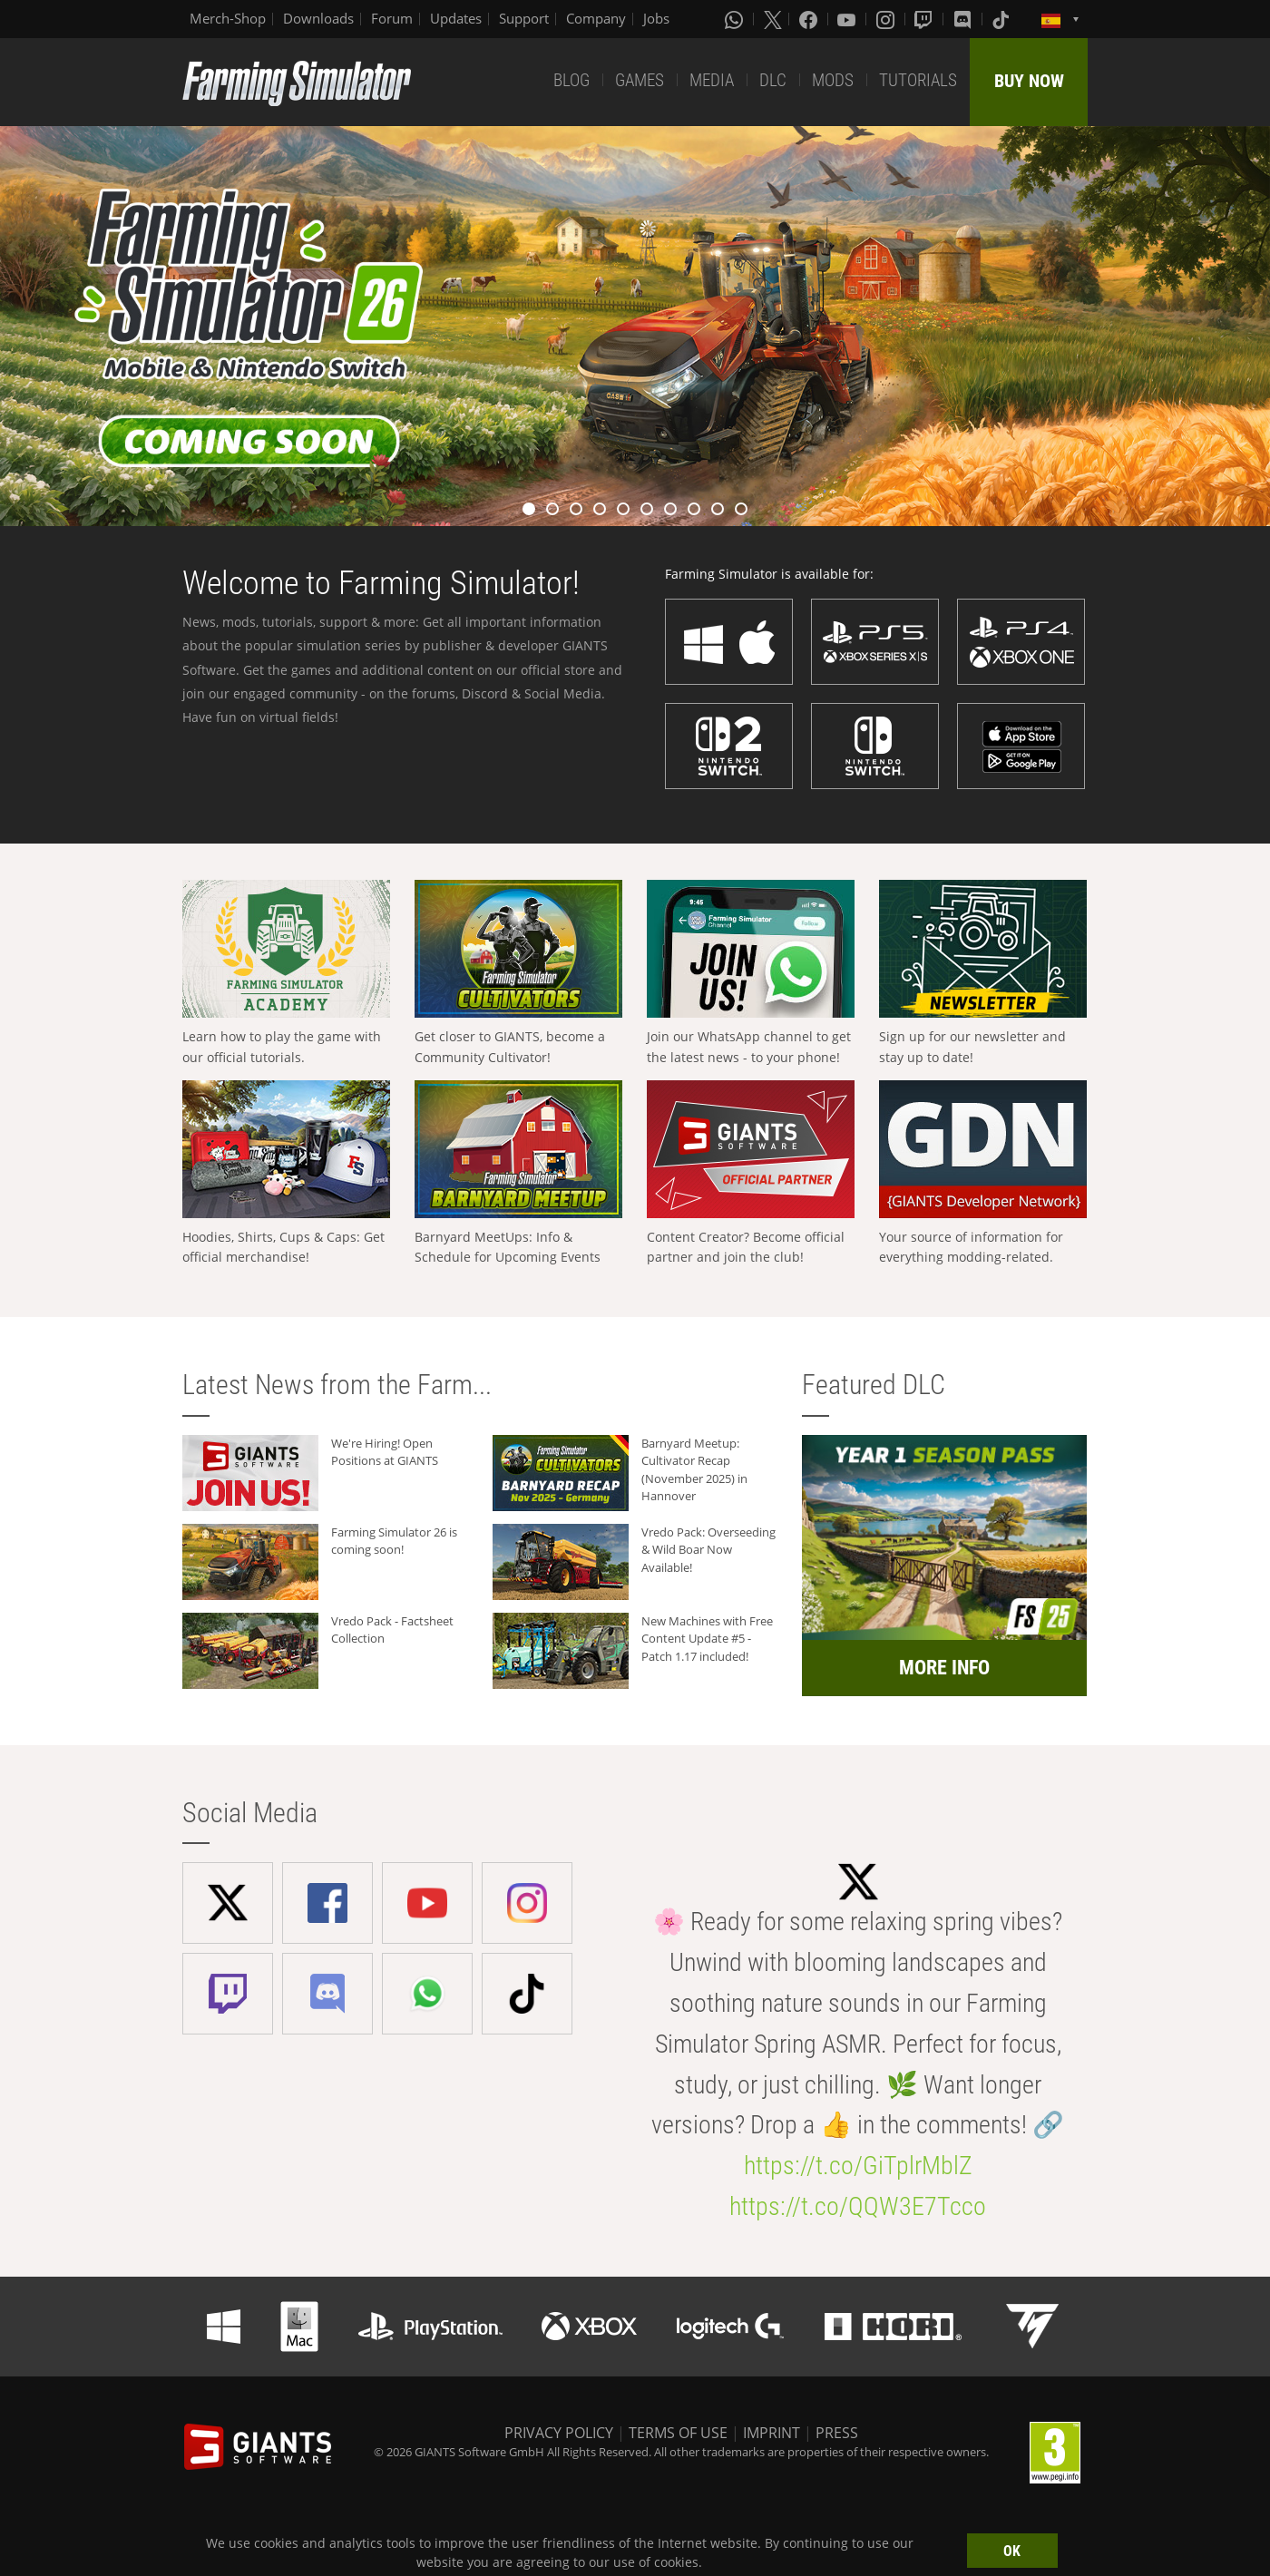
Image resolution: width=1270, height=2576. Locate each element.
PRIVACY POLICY (558, 2433)
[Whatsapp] (736, 19)
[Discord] (964, 19)
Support (524, 18)
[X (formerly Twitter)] (773, 19)
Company (596, 18)
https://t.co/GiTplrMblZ (858, 2166)
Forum (392, 18)
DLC (772, 80)
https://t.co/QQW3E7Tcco (857, 2206)
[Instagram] (887, 19)
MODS (833, 80)
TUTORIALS (918, 80)
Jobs (656, 18)
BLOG (571, 80)
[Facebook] (810, 19)
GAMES (639, 80)
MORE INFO (944, 1667)
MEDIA (711, 80)
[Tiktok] (1002, 19)
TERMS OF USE (678, 2433)
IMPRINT (771, 2433)
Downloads (318, 18)
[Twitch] (925, 19)
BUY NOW (1029, 81)
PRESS (837, 2433)
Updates (456, 18)
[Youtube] (848, 19)
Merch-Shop (228, 18)
